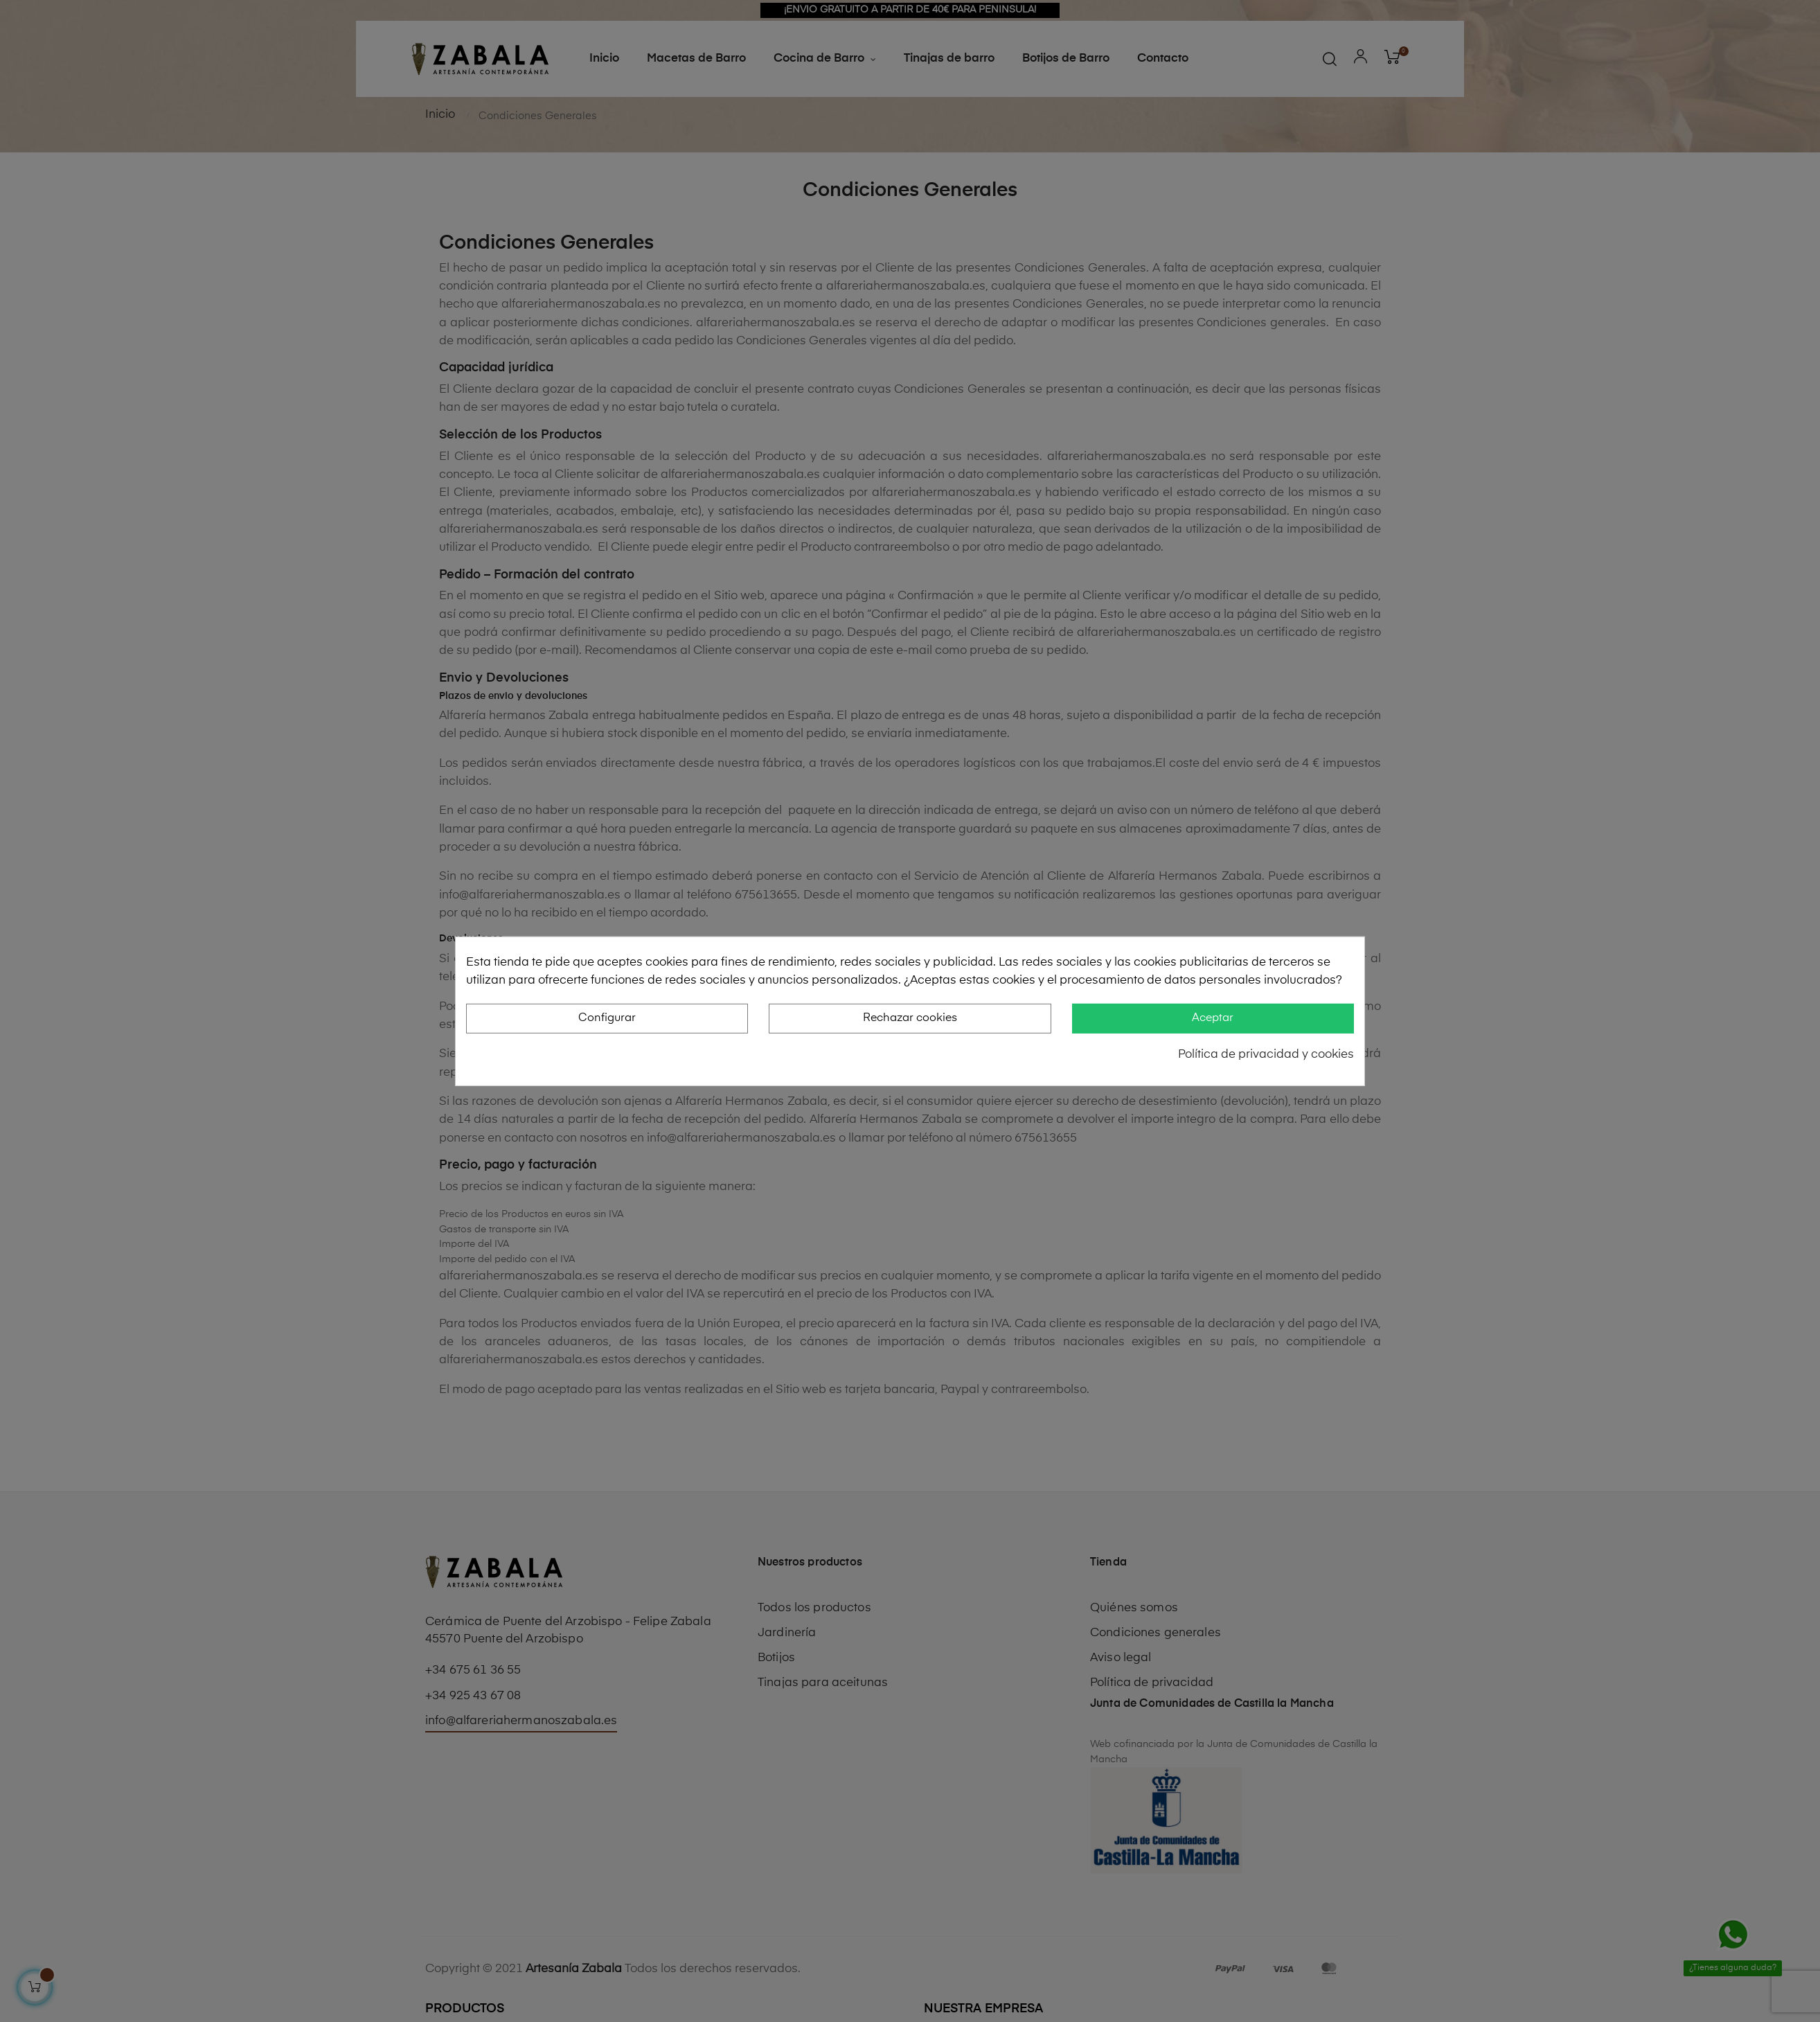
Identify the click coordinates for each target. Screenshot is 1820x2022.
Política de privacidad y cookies (1266, 1055)
